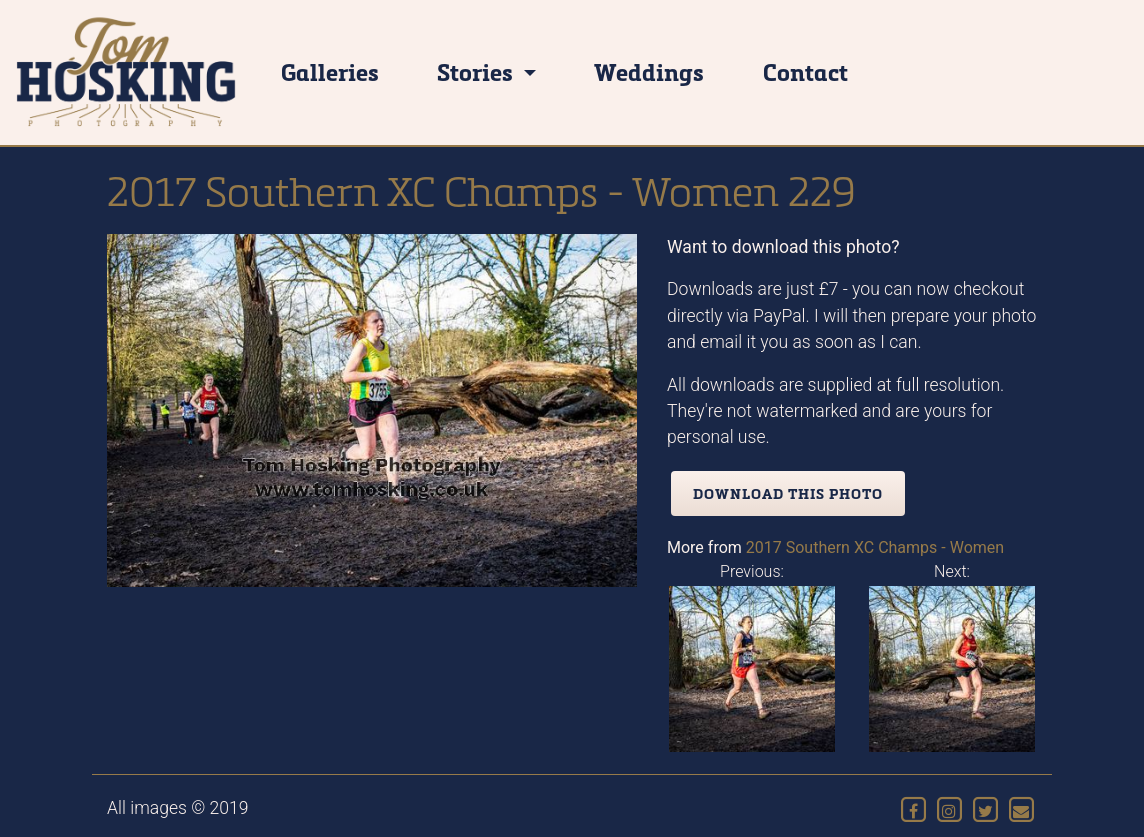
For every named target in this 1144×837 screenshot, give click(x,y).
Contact (805, 71)
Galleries (330, 71)
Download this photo (788, 493)
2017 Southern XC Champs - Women (875, 547)
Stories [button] (477, 71)
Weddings (649, 71)
